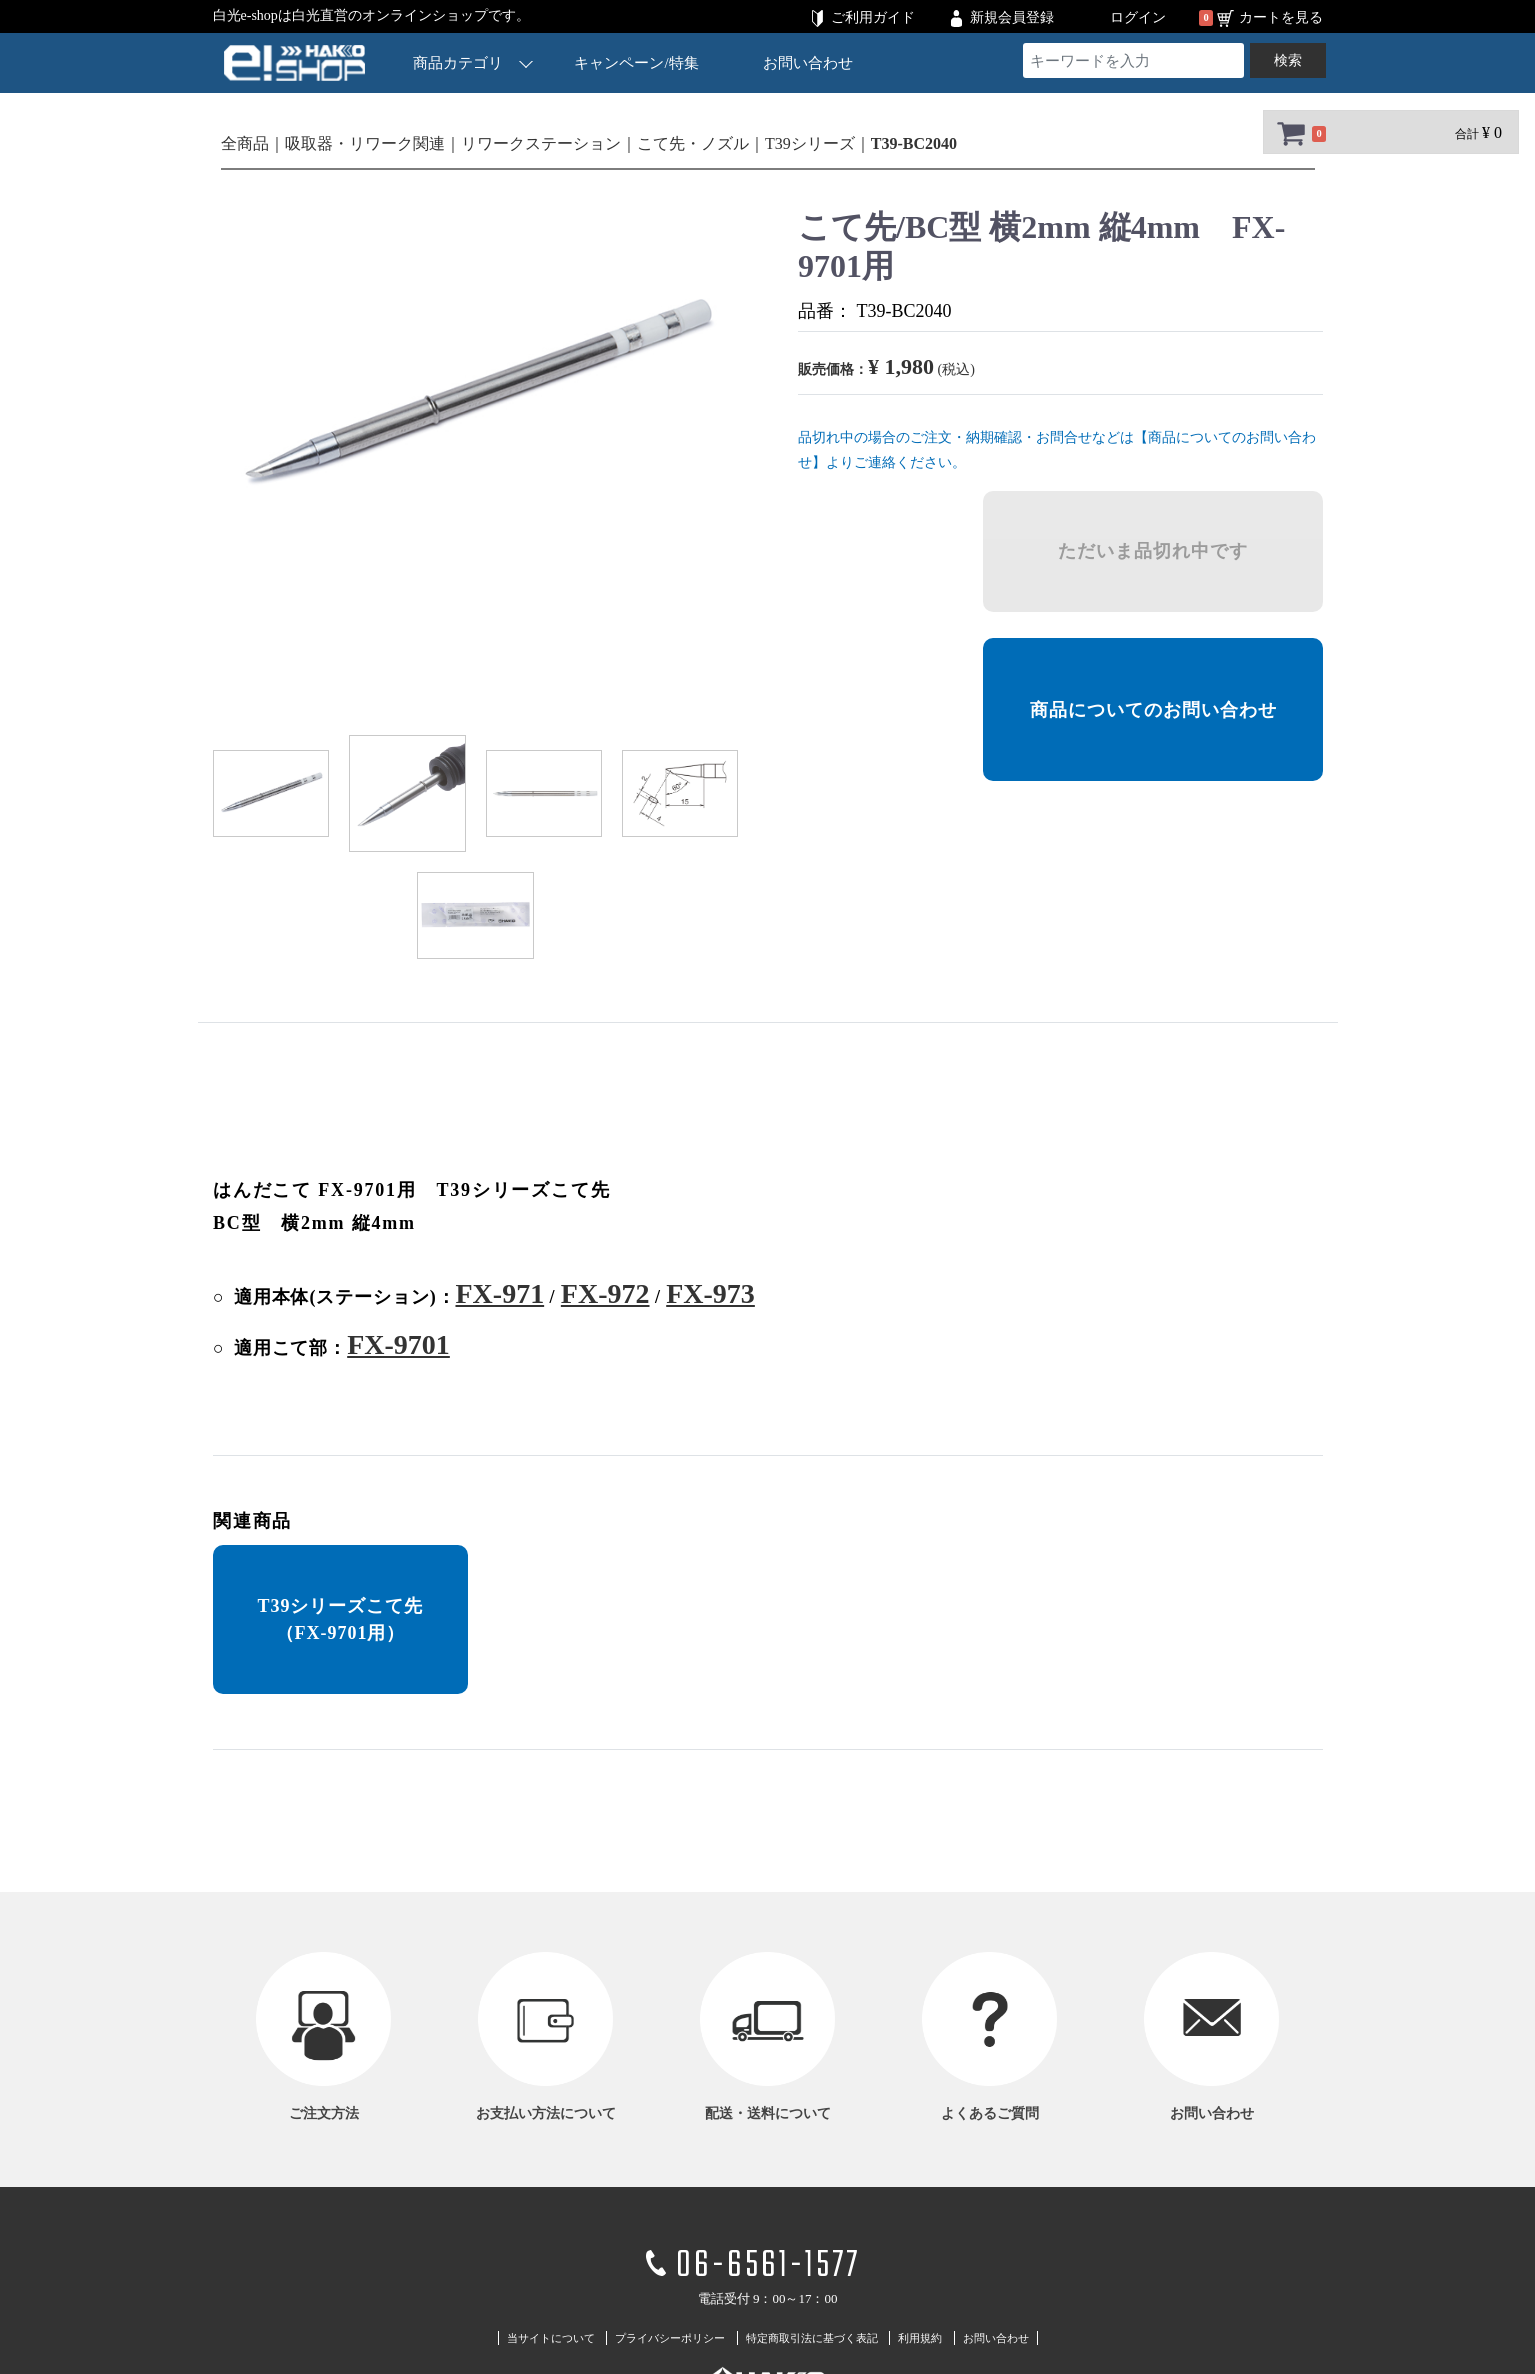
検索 (1288, 60)
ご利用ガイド (873, 17)
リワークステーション (541, 143)
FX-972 (604, 1293)
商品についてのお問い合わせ (1152, 710)
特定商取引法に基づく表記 (812, 2338)
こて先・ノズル (693, 143)
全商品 (245, 143)
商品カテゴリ (473, 62)
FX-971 (499, 1293)
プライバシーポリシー (670, 2338)
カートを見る (1281, 17)
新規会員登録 (1012, 17)
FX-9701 (398, 1344)
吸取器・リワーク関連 (365, 143)
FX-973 (710, 1293)
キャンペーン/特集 (636, 63)
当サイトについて (551, 2338)
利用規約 (920, 2338)
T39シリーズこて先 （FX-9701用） (340, 1619)
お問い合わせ (807, 63)
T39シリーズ (810, 143)
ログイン (1138, 17)
